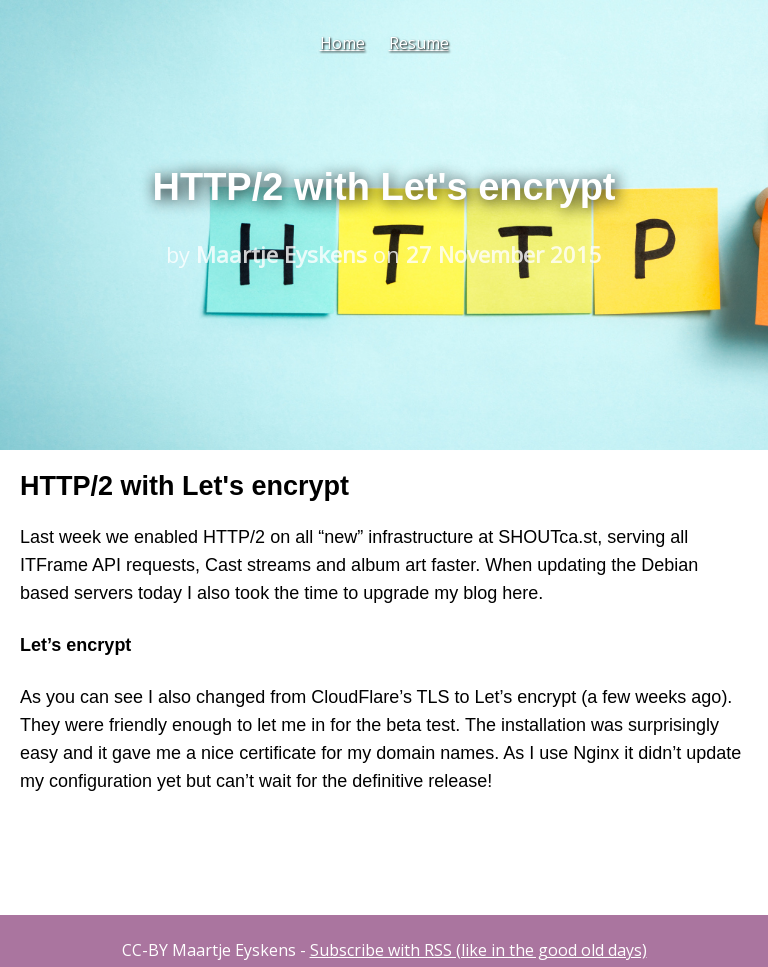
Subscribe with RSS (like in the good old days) (478, 950)
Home (342, 43)
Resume (419, 43)
